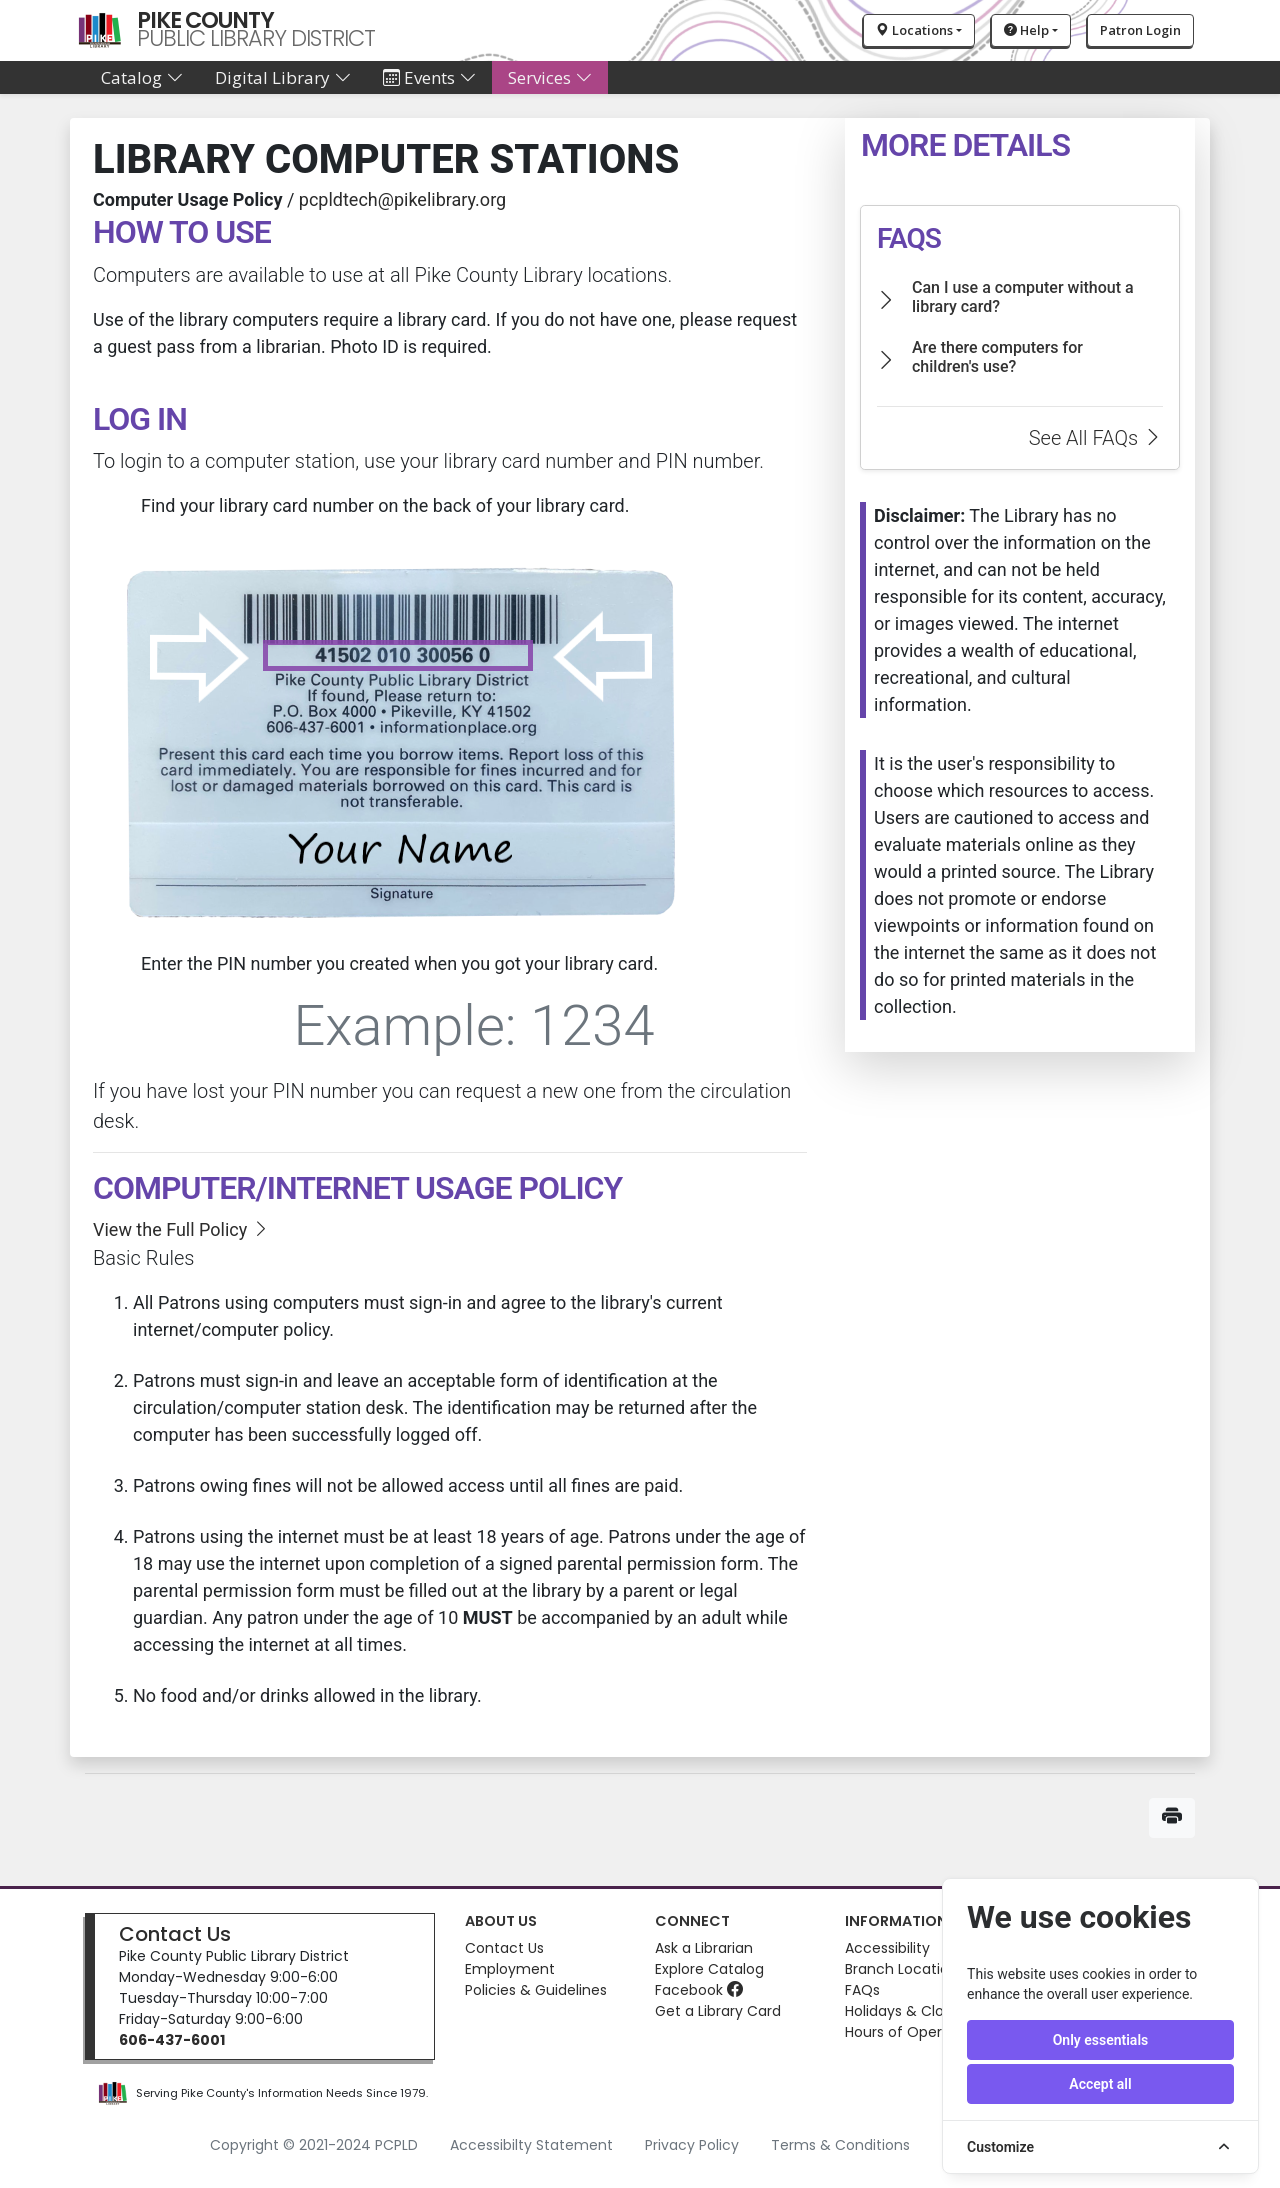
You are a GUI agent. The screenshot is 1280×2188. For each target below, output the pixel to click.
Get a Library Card (718, 2011)
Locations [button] (914, 30)
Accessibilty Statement (531, 2145)
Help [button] (1026, 30)
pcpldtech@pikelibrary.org (402, 199)
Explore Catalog (709, 1969)
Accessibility (887, 1948)
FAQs (862, 1990)
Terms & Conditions (840, 2145)
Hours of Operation (911, 2032)
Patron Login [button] (1140, 30)
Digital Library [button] (283, 77)
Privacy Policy (692, 2145)
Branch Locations (905, 1969)
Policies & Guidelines (536, 1990)
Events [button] (429, 77)
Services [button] (550, 77)
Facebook (699, 1990)
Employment (510, 1969)
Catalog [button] (142, 77)
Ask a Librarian (704, 1948)
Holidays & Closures (913, 2011)
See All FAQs (1096, 438)
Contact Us (175, 1934)
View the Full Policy (181, 1229)
